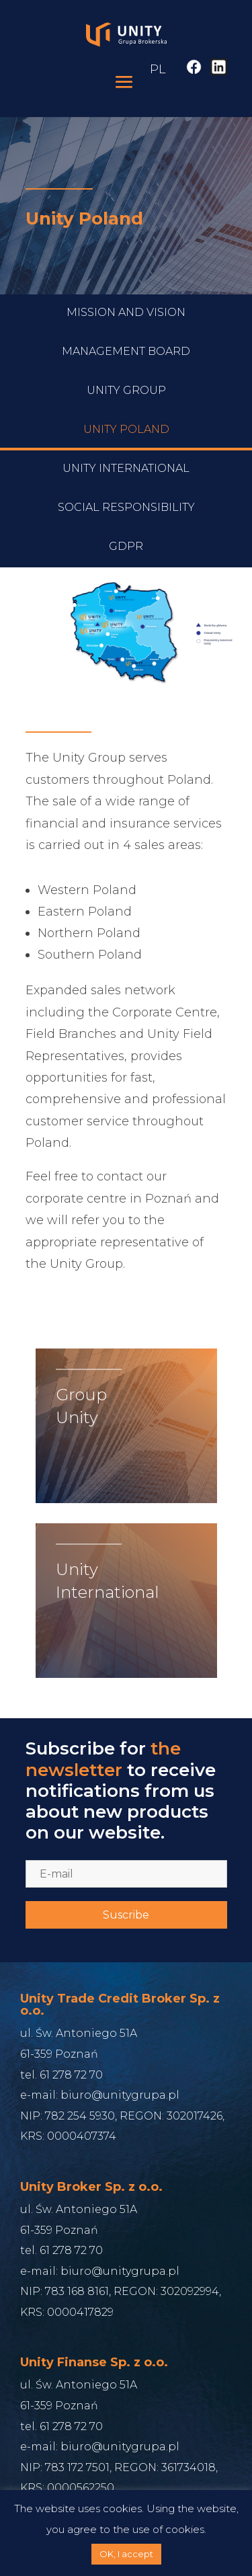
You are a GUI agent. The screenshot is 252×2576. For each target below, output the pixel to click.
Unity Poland (126, 486)
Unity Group (126, 447)
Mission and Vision (126, 369)
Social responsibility (126, 564)
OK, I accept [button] (126, 2553)
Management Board (126, 408)
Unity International (126, 525)
